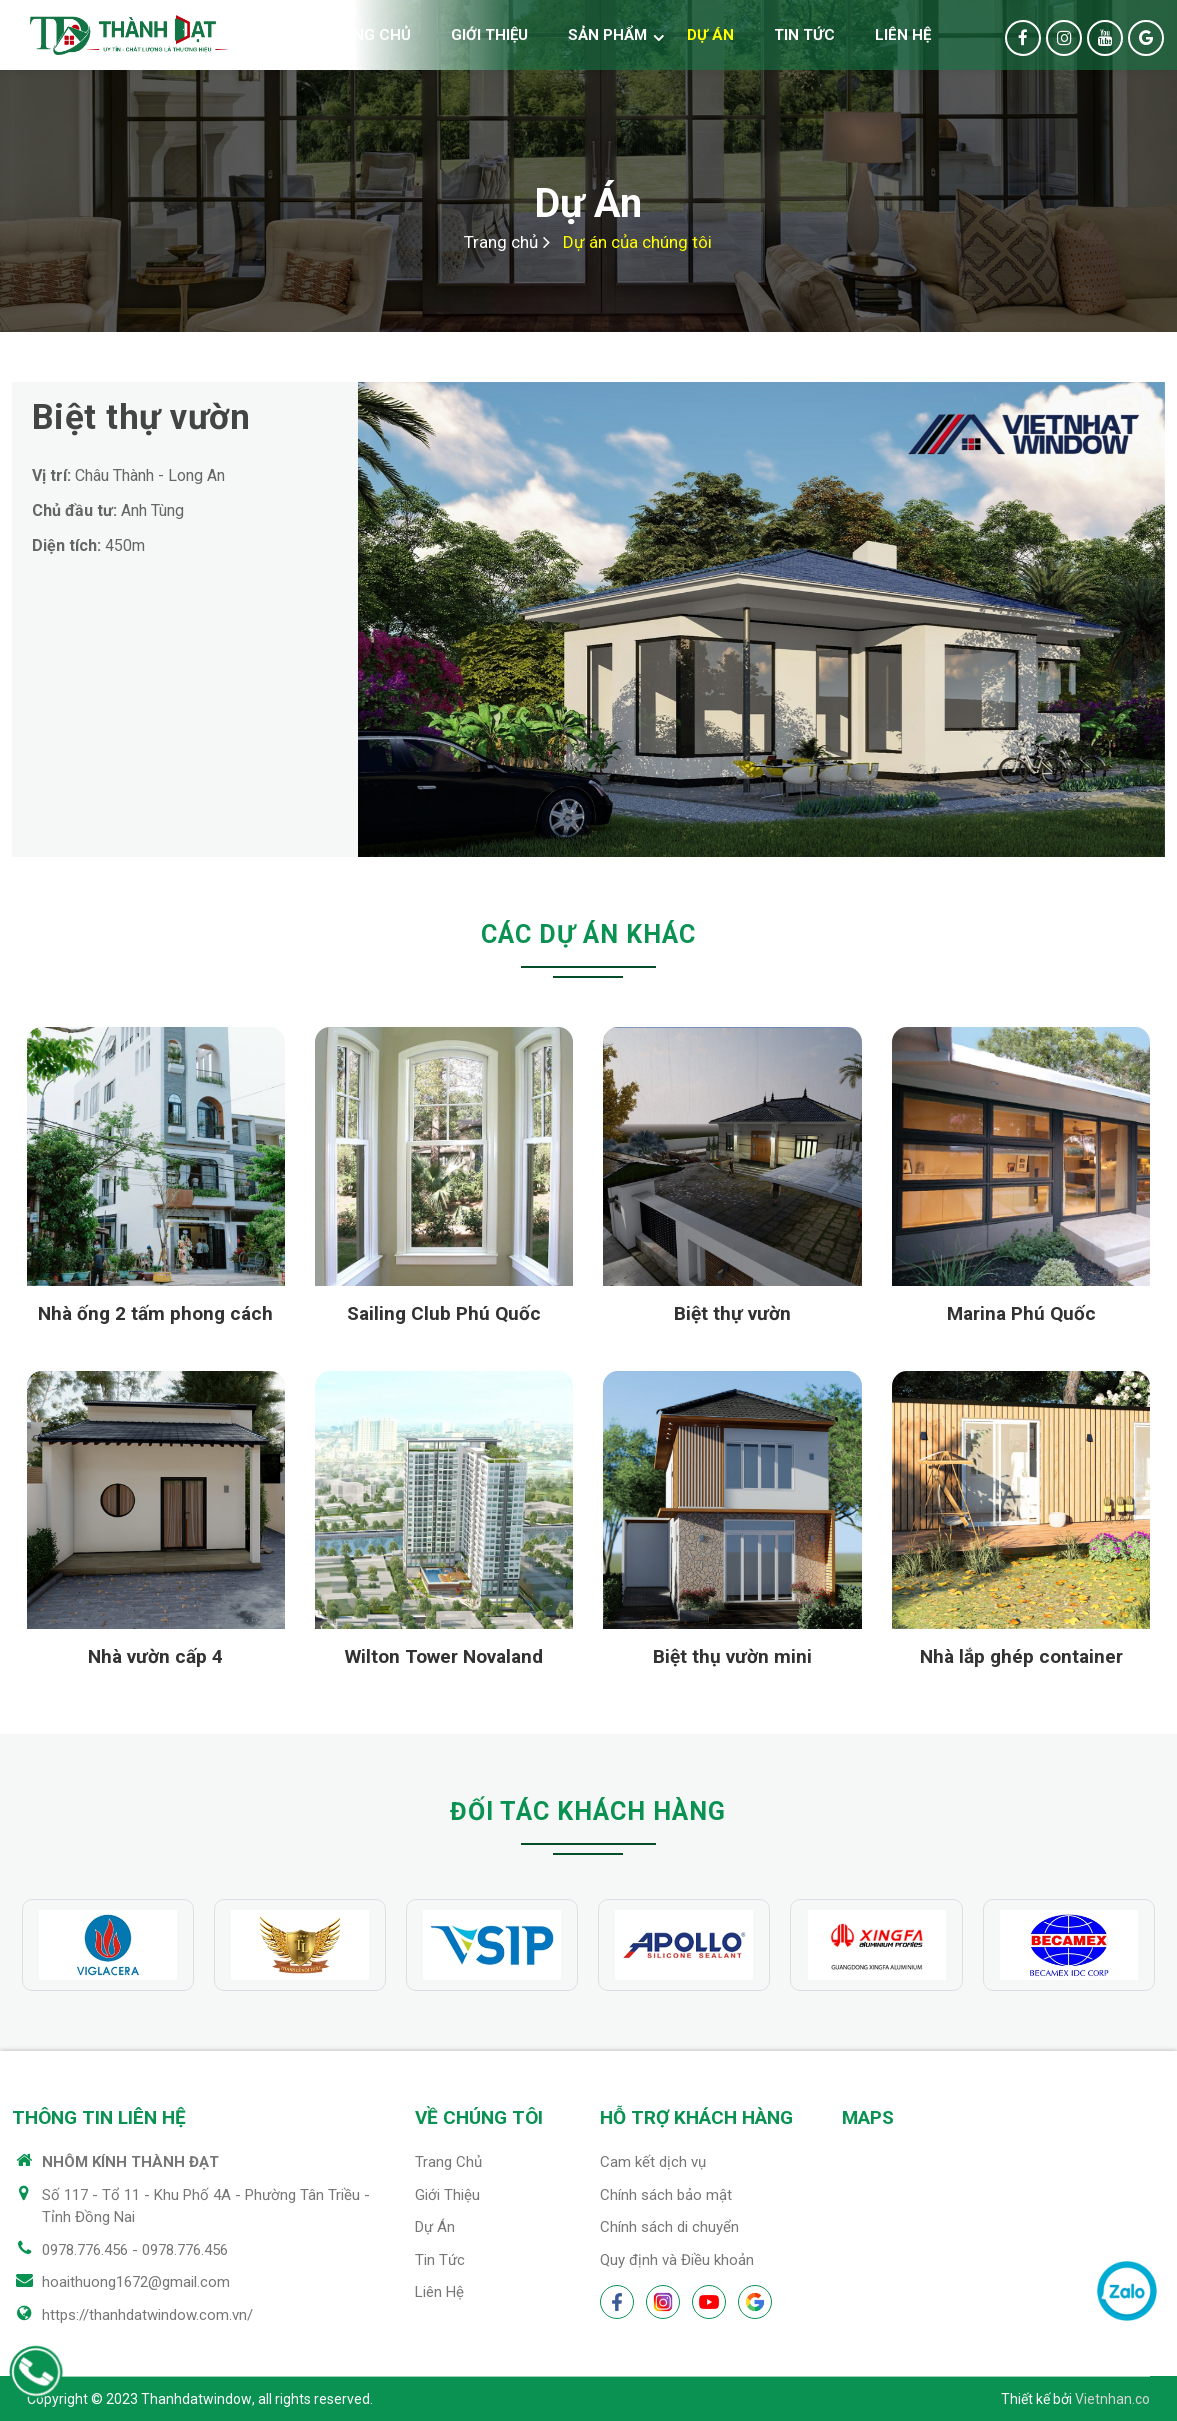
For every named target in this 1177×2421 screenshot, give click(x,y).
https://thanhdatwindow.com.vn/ (147, 2315)
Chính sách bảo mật (666, 2195)
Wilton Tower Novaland (444, 1656)
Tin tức (804, 35)
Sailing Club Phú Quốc (444, 1313)
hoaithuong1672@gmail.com (136, 2282)
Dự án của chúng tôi (637, 242)
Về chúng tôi (479, 2117)
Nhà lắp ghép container (1021, 1656)
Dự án (710, 35)
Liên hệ (903, 35)
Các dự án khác (588, 934)
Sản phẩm (607, 35)
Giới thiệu (489, 35)
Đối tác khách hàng (588, 1811)
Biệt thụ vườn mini (732, 1656)
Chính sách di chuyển (669, 2227)
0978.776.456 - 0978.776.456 (135, 2250)
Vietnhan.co (1112, 2399)
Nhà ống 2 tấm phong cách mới (155, 1316)
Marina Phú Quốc (1021, 1313)
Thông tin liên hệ (99, 2117)
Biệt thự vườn (732, 1313)
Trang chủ (366, 35)
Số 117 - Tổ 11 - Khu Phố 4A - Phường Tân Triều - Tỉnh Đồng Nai (206, 2206)
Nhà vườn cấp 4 (155, 1656)
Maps (868, 2117)
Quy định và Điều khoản (677, 2260)
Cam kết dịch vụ (653, 2162)
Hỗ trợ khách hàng (696, 2117)
